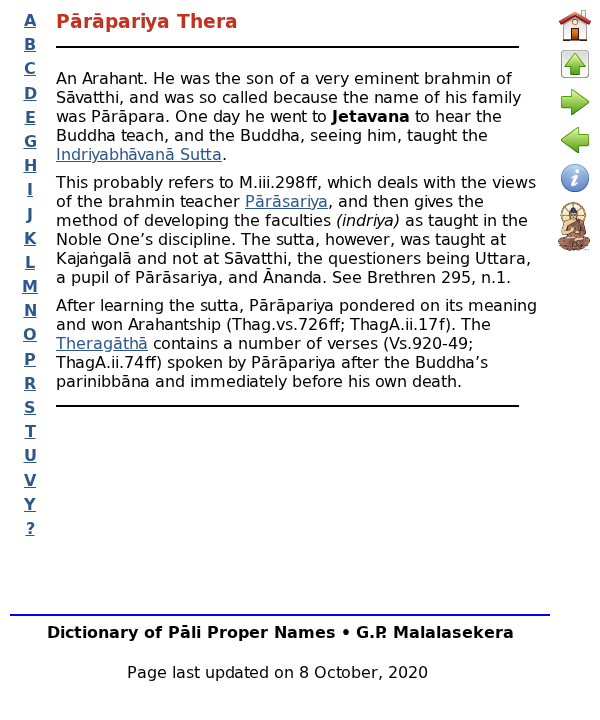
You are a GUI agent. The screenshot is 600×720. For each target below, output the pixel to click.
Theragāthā (102, 342)
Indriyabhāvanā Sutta (139, 153)
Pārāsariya (286, 200)
